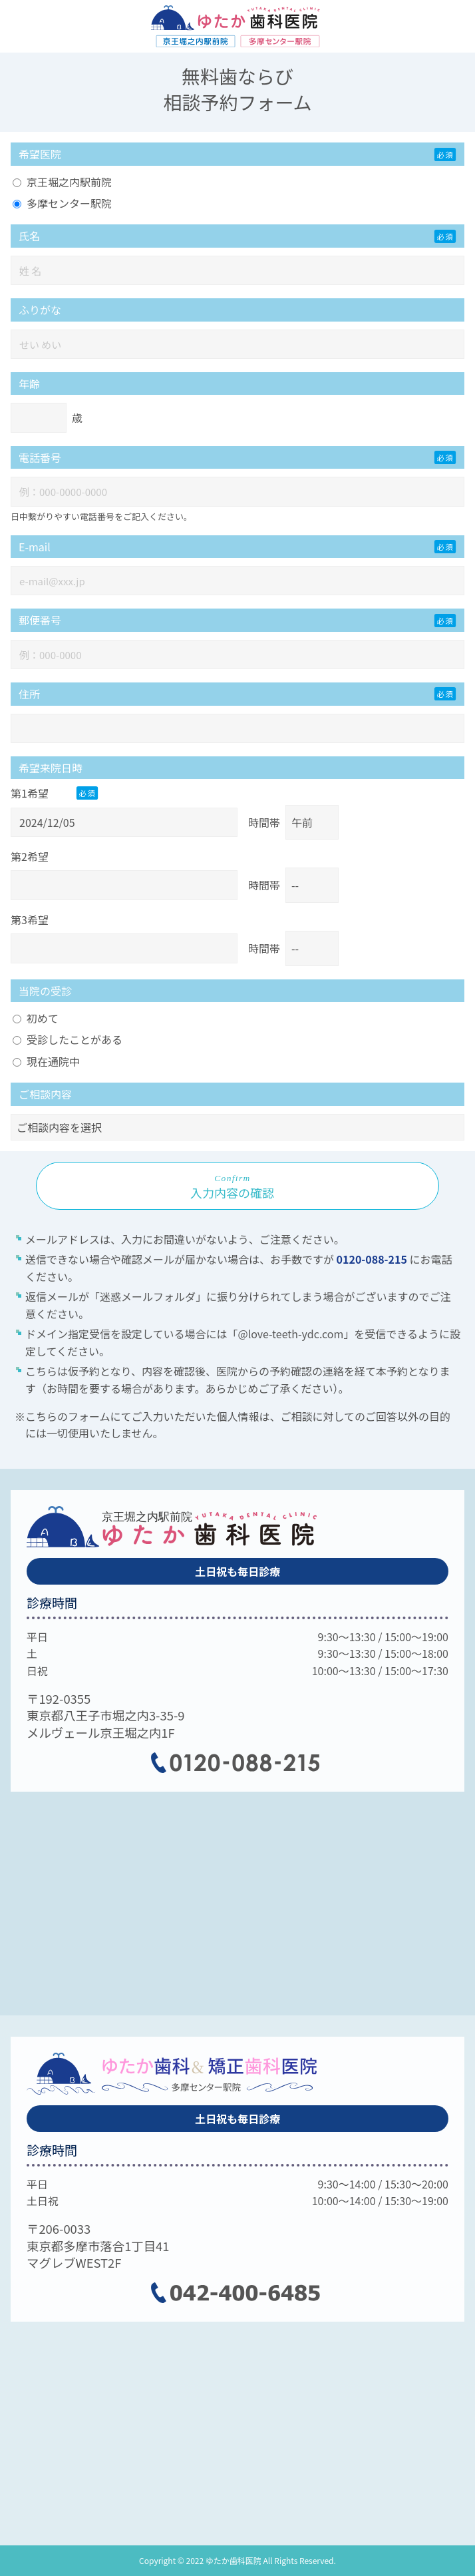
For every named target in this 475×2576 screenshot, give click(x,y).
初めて (36, 1018)
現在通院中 (46, 1061)
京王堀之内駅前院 (62, 182)
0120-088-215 (373, 1259)
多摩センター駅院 (62, 203)
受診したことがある (67, 1039)
